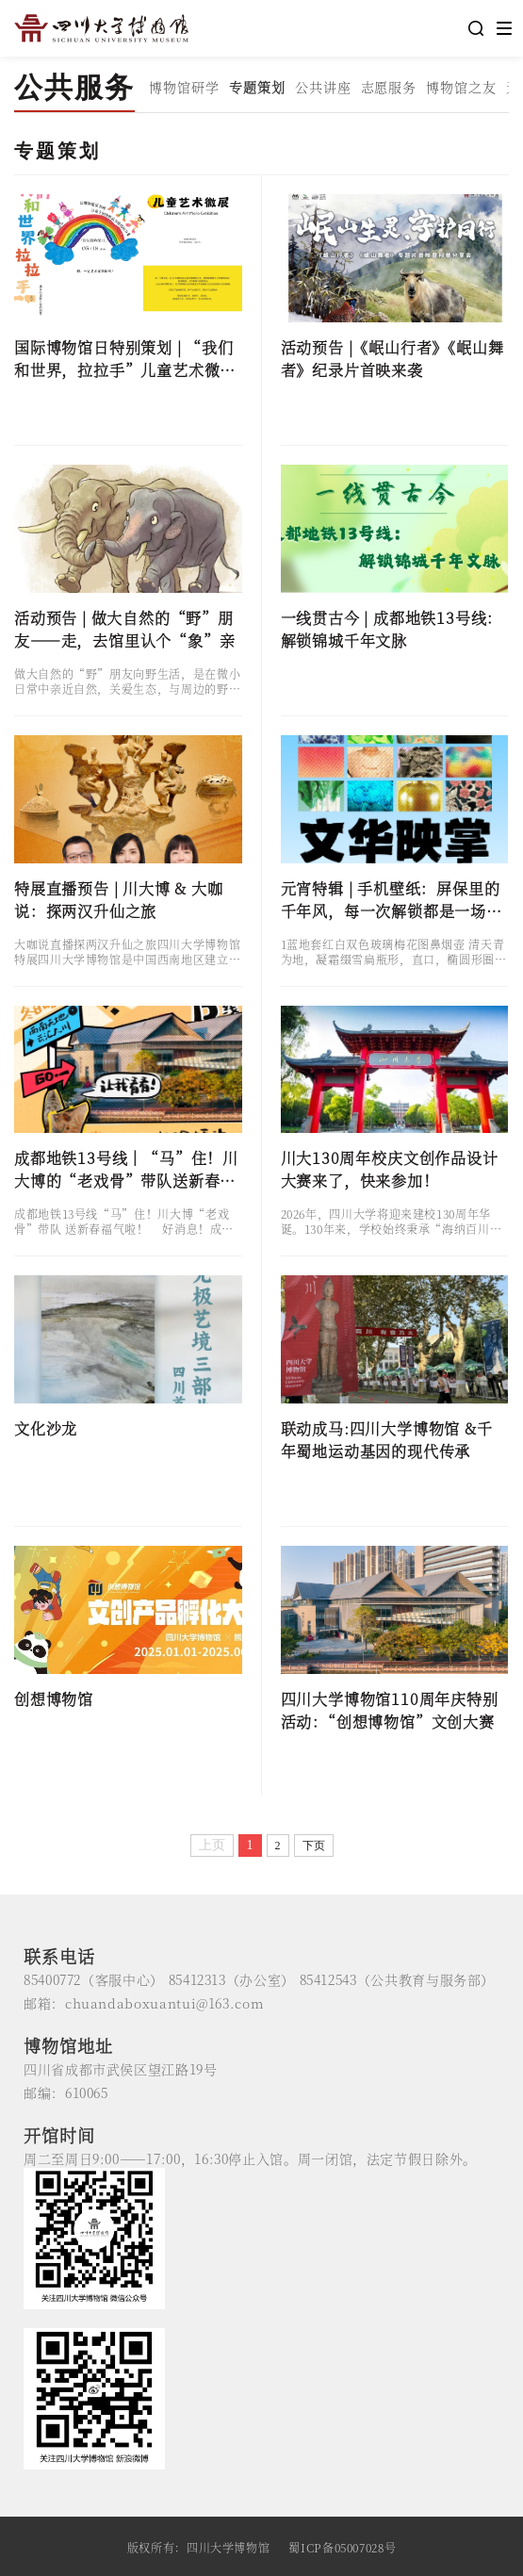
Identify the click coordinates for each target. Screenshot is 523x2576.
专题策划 (257, 86)
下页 (313, 1845)
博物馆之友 (461, 86)
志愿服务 (389, 86)
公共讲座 (323, 86)
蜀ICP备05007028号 (342, 2547)
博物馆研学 (184, 86)
